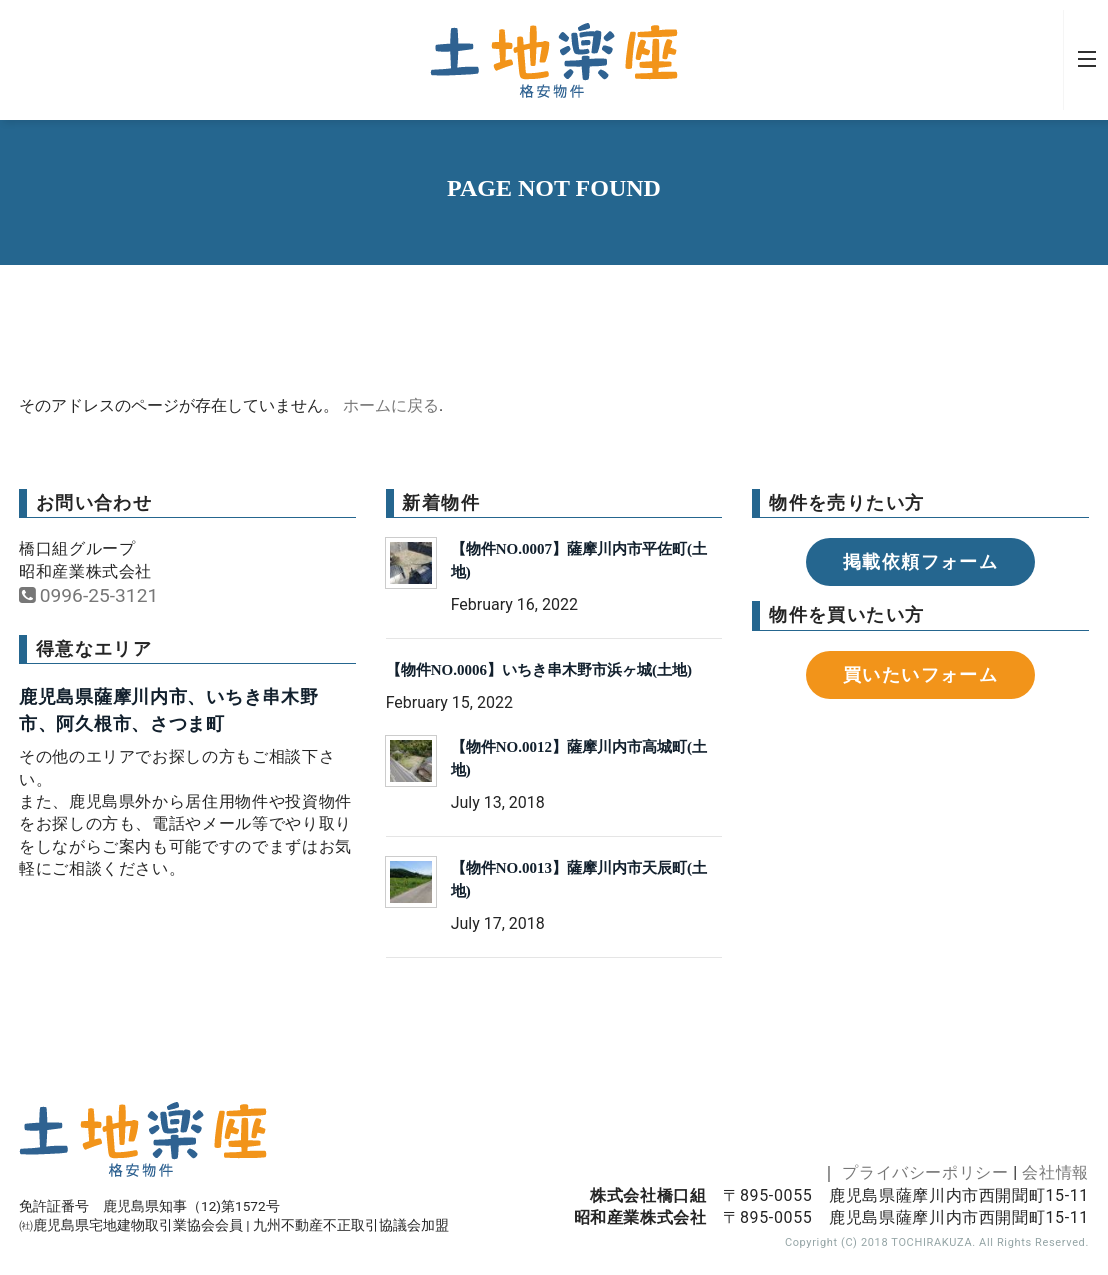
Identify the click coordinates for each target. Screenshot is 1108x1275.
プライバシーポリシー (925, 1172)
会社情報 (1055, 1172)
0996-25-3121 (88, 595)
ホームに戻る (391, 405)
